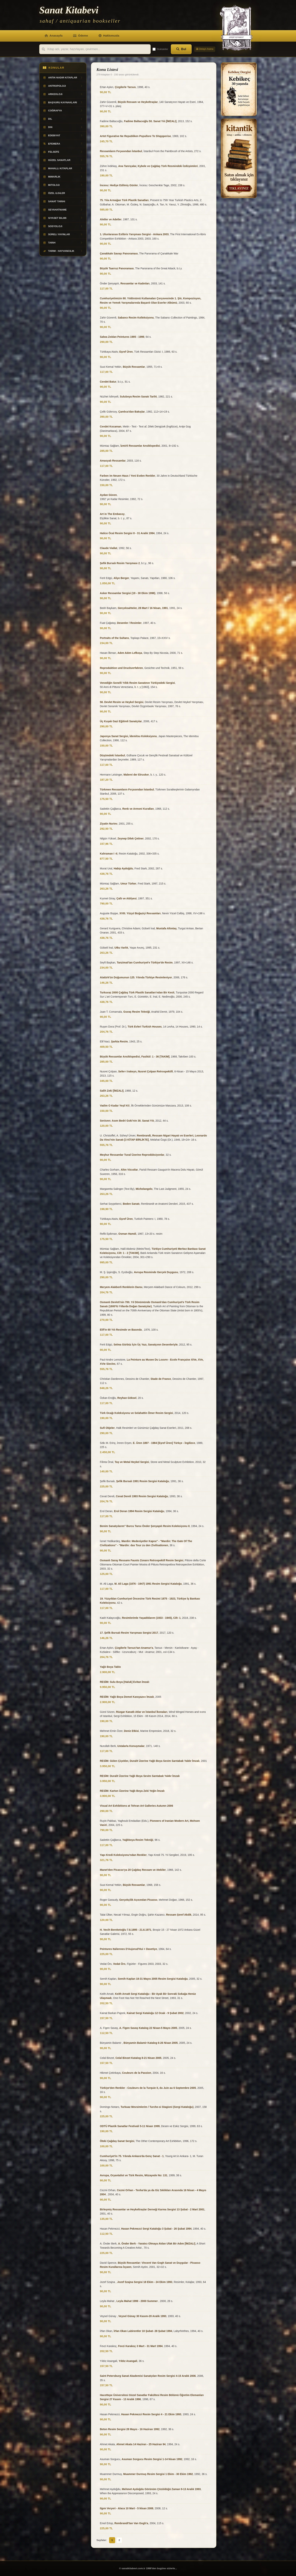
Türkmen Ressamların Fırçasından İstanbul (127, 789)
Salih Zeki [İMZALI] (111, 1090)
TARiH (62, 242)
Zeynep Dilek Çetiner (130, 838)
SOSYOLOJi (62, 226)
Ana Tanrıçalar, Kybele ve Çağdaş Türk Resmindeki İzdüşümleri (158, 166)
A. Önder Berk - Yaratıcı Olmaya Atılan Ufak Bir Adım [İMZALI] (156, 2243)
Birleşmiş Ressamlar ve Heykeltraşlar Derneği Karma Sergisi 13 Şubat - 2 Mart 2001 (152, 2209)
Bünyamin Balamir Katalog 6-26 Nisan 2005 (150, 2042)
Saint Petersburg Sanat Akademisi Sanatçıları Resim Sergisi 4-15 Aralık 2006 (148, 2375)
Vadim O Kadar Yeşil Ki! (115, 1105)
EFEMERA (62, 143)
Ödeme (80, 35)
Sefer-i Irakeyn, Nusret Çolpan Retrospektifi (145, 1071)
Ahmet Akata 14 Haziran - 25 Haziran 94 (141, 2444)
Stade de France (160, 1378)
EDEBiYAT (62, 135)
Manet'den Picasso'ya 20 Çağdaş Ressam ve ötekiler (133, 1869)
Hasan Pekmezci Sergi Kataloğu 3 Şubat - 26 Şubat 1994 (156, 2228)
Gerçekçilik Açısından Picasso (138, 1899)
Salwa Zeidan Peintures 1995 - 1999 (122, 336)
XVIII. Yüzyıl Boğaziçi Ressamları (140, 913)
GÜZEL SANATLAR (62, 160)
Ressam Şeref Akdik (178, 1914)
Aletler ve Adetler (111, 219)
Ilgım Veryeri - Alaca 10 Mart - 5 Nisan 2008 (126, 2508)
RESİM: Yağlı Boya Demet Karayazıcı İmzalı (127, 1696)
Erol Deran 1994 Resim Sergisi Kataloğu (139, 1511)
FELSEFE (62, 151)
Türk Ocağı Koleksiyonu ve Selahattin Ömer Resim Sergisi (136, 1412)
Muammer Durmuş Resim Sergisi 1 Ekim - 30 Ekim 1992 (158, 2474)
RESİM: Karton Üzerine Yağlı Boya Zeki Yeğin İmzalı (132, 1790)
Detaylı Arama (204, 49)
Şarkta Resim (119, 1041)
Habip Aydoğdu (123, 868)
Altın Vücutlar (129, 1169)
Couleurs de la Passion (136, 2072)
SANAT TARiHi (62, 201)
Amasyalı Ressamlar (113, 460)
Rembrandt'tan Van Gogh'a (131, 2523)
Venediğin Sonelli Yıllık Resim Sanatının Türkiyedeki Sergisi (137, 682)
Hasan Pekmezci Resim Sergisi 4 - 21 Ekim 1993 (151, 2414)
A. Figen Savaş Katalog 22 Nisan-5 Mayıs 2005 (148, 2027)
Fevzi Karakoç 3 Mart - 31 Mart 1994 (140, 2346)
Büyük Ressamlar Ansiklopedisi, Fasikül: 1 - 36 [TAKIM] (135, 1056)
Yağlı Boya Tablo (110, 1666)
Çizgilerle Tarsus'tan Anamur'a (134, 1647)
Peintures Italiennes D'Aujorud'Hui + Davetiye (128, 1948)
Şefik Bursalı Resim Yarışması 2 (120, 563)
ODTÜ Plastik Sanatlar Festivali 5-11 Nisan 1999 (130, 2126)
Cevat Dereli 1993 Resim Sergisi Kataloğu (142, 1496)
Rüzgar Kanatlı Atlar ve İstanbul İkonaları (141, 1711)
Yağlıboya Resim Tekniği (137, 1839)
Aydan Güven (108, 494)
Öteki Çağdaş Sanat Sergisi (117, 2141)
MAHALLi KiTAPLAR (62, 168)
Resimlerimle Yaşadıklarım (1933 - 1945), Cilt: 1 (151, 1617)
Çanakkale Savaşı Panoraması (119, 253)
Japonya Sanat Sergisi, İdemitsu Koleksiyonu (128, 736)
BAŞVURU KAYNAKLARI (62, 102)
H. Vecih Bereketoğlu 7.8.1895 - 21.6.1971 (125, 1929)
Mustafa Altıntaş (166, 928)
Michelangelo (144, 1188)
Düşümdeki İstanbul (112, 755)
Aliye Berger (121, 578)
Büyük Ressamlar (134, 366)
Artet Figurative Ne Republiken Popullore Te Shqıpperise (135, 136)
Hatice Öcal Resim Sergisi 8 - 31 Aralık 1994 (127, 533)
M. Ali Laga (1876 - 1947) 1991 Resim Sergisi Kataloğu (148, 1583)
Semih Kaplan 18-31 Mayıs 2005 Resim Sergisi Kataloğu (153, 1978)
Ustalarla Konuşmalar (131, 1745)
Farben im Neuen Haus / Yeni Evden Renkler (127, 475)
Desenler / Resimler (129, 622)
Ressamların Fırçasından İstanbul (121, 151)
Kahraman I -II (108, 853)
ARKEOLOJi (62, 94)
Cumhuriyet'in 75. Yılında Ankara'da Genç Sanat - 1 (132, 2156)
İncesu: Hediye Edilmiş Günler (119, 185)
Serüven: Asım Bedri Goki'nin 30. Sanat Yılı (127, 1120)
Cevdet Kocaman (110, 426)
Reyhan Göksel (126, 1397)
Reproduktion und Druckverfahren (121, 667)
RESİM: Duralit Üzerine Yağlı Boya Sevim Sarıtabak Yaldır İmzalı (140, 1775)
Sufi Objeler (107, 1427)
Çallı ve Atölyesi (126, 898)
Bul (181, 49)
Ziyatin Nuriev (108, 823)
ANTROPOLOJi (62, 85)
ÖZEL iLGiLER (62, 193)
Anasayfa (53, 35)
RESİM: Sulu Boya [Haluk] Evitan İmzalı (124, 1681)
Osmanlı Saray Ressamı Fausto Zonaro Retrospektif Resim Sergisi (141, 1560)
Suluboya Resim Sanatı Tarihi (138, 396)
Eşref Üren (126, 351)
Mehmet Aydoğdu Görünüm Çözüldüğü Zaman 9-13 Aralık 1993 (161, 2489)
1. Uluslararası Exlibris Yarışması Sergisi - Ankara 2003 (134, 234)
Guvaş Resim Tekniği (136, 1011)
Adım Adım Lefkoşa (129, 652)
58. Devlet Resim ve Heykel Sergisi (121, 702)
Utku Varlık (121, 947)
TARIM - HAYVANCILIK (62, 251)
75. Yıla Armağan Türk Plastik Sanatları (124, 200)
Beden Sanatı (131, 1203)
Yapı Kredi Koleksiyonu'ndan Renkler (123, 1854)
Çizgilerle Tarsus (125, 87)
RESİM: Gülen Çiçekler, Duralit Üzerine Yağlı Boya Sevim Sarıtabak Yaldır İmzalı (150, 1760)
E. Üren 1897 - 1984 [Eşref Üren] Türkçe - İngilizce (164, 1442)
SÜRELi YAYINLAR (62, 234)
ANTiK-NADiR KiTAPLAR (62, 77)
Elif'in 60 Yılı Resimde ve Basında (121, 1329)
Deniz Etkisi (131, 1730)
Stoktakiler (160, 49)
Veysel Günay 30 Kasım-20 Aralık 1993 (142, 2316)
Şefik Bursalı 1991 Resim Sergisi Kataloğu (142, 1481)
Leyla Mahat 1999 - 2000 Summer (137, 2301)
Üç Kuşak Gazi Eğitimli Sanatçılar (121, 721)
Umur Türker (128, 883)
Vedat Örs (119, 1963)
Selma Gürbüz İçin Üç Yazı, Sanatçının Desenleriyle (145, 1344)
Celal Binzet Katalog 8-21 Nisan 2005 (138, 2057)
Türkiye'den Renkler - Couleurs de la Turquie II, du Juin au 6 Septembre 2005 (148, 2087)
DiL (62, 118)
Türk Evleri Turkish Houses (145, 1026)
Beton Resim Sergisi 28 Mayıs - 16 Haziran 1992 (130, 2429)
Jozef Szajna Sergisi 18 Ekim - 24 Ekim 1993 (144, 2281)
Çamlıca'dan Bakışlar (131, 411)
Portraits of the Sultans (114, 637)
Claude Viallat (108, 548)
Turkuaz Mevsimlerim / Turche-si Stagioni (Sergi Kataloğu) (157, 2106)
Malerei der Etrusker (136, 774)
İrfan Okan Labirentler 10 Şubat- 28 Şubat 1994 (143, 2330)
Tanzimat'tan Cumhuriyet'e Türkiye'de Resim (145, 962)
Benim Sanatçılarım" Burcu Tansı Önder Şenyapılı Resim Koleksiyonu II (145, 1526)
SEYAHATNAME (62, 209)
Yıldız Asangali (128, 2360)
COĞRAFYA (62, 110)
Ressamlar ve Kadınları (135, 283)
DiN (62, 127)
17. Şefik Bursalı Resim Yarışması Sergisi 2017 (129, 1632)
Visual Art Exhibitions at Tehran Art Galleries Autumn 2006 (136, 1805)
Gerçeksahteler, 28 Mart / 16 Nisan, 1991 (143, 608)
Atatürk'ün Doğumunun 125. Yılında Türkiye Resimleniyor (136, 977)
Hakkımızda (109, 35)
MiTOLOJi (62, 185)
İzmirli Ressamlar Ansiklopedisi (140, 445)
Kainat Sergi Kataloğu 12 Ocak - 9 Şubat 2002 (155, 2013)
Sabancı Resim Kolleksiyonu (136, 317)
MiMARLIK (62, 176)
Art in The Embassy (112, 513)
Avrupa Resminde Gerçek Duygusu (156, 1272)
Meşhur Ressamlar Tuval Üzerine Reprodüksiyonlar (132, 1154)
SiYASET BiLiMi (62, 218)
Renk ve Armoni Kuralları (138, 808)
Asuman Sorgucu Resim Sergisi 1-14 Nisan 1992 (152, 2459)
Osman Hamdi (127, 1233)
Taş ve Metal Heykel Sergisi (132, 1461)
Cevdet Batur (108, 381)
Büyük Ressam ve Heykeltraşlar (138, 101)
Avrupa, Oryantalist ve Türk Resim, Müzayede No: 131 (133, 2175)
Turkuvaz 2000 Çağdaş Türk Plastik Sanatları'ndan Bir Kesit (137, 992)
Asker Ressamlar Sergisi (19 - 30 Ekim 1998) (127, 593)
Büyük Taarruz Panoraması (117, 268)
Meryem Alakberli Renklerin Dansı (121, 1287)
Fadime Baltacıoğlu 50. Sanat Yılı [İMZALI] (150, 121)
